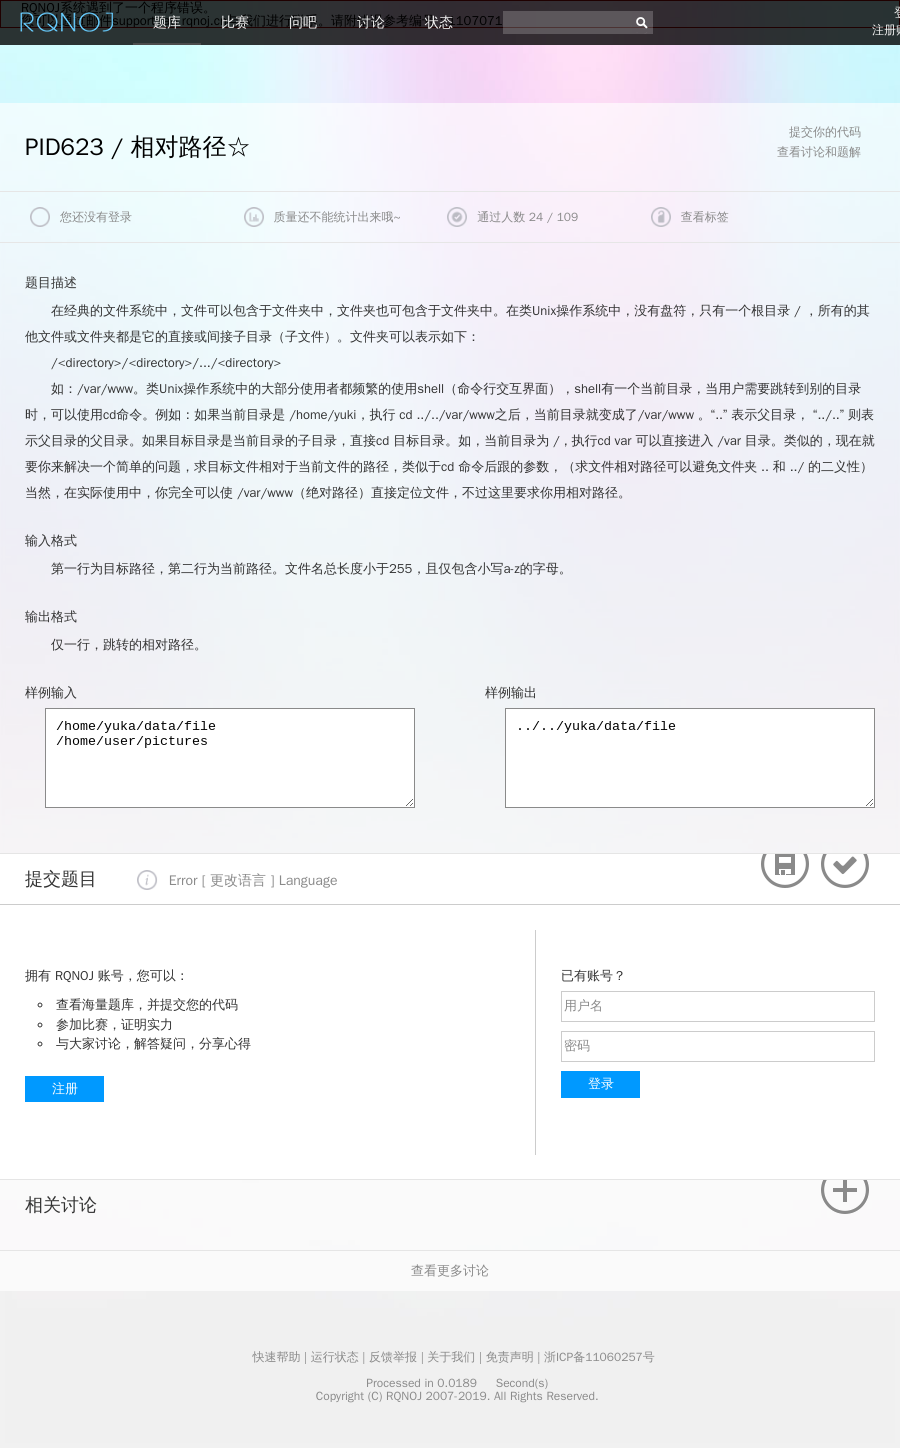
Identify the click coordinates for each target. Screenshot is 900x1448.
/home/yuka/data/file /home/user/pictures (230, 758)
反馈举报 (393, 1357)
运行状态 (335, 1357)
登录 (601, 1083)
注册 (65, 1088)
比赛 (235, 22)
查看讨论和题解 (819, 152)
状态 (439, 22)
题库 (167, 22)
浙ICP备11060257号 (599, 1357)
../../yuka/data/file (690, 758)
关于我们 (451, 1357)
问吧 (303, 22)
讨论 (371, 22)
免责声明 (510, 1357)
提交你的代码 (825, 132)
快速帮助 (276, 1357)
